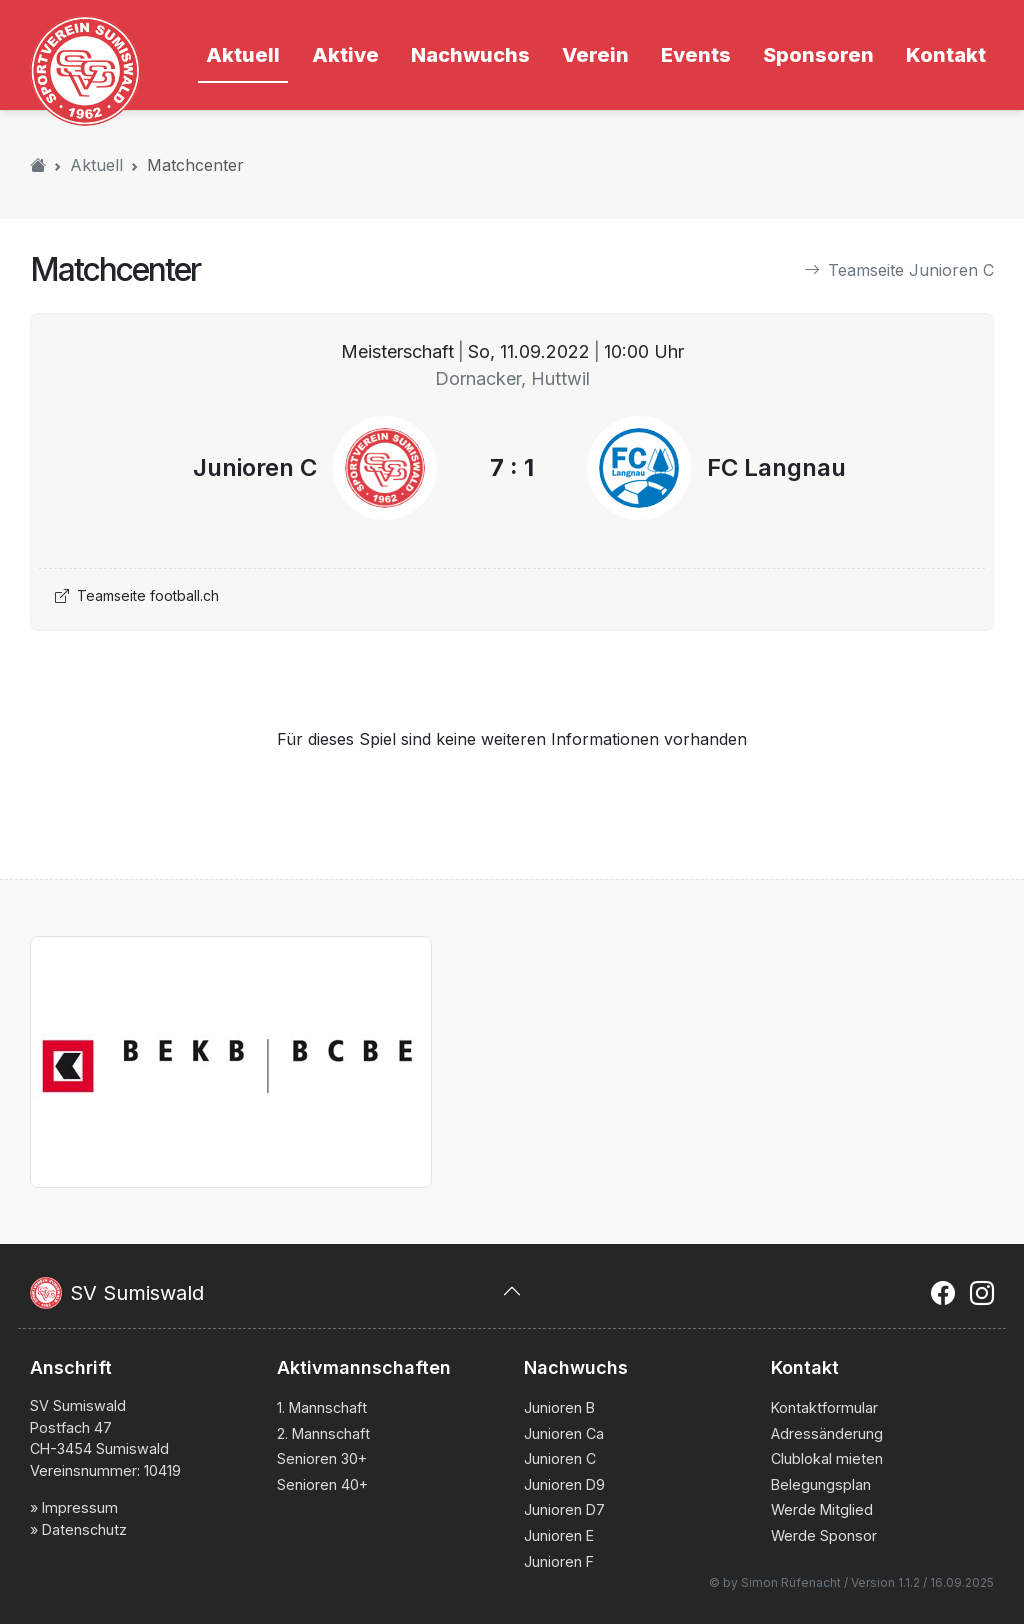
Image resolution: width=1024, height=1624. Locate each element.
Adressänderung (827, 1433)
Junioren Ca (564, 1433)
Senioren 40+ (322, 1484)
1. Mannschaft (322, 1407)
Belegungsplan (821, 1484)
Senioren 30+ (322, 1458)
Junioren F (559, 1561)
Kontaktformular (824, 1407)
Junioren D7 (564, 1509)
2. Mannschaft (323, 1433)
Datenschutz (84, 1529)
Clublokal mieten (827, 1458)
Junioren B (559, 1407)
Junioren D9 (564, 1484)
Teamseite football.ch (137, 595)
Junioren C (560, 1458)
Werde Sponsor (824, 1535)
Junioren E (559, 1535)
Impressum (80, 1507)
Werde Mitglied (822, 1509)
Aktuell (96, 165)
